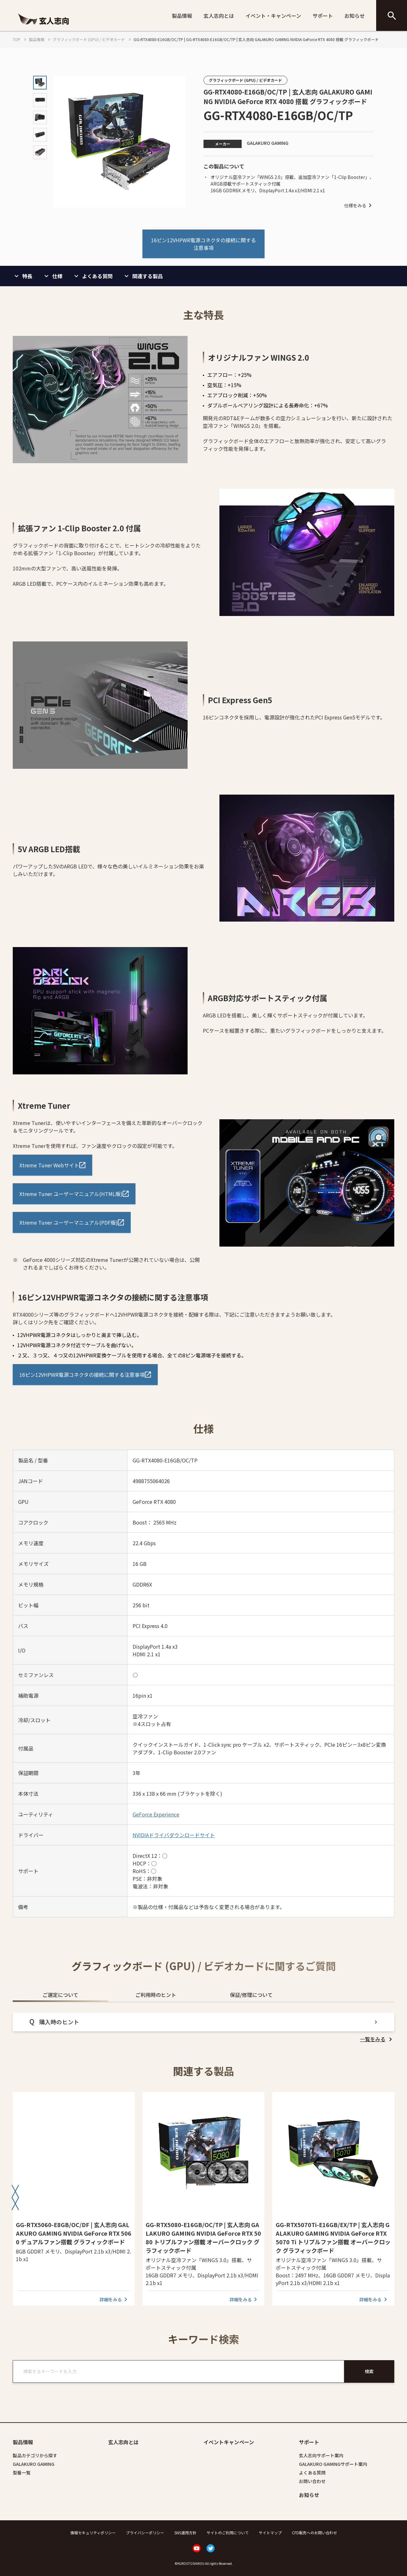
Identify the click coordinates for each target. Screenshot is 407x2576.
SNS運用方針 (185, 2532)
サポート (323, 15)
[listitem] (377, 2039)
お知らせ (354, 15)
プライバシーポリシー (145, 2532)
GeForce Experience (156, 1814)
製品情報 (182, 15)
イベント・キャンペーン (273, 15)
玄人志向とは (219, 15)
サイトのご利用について (228, 2532)
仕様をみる (359, 205)
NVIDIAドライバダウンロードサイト (174, 1835)
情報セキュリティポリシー (93, 2532)
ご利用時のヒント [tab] (155, 1995)
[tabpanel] (203, 2028)
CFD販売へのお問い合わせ (314, 2532)
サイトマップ (270, 2532)
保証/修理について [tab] (251, 1995)
